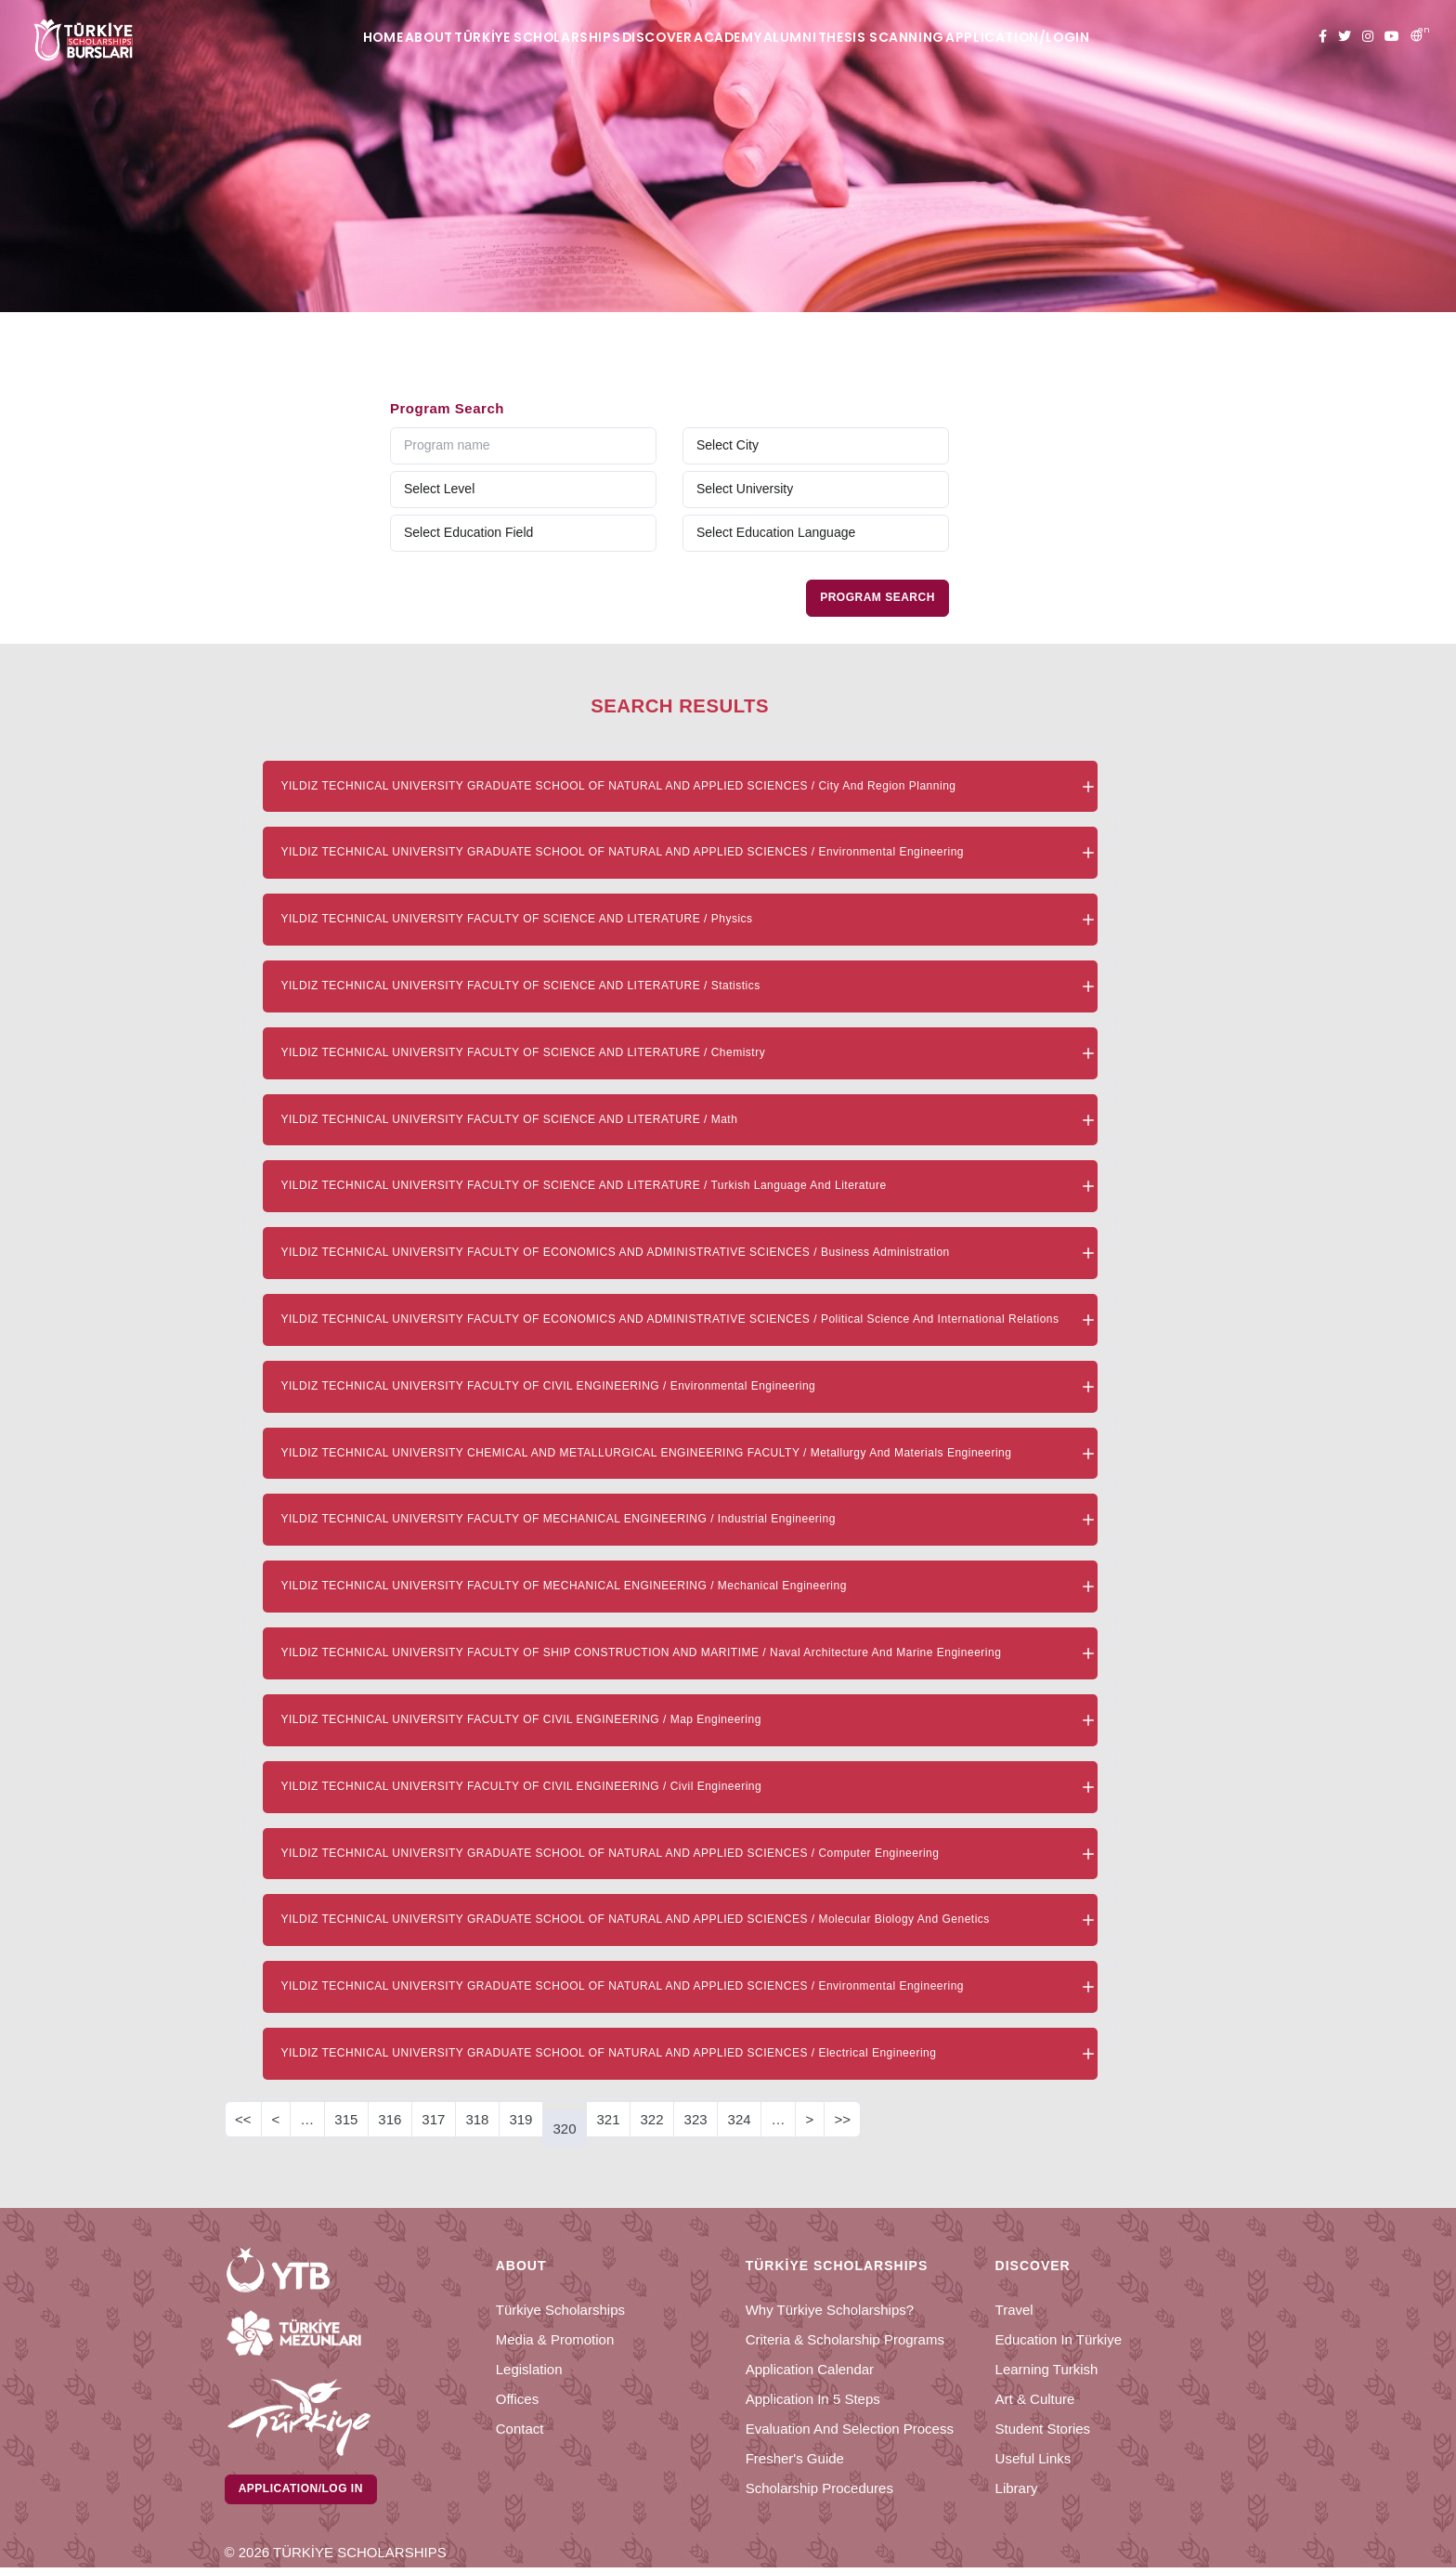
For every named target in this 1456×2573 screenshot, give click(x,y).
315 (346, 2119)
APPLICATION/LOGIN (1100, 38)
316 (389, 2119)
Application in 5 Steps (813, 2399)
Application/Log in (304, 2491)
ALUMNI (833, 38)
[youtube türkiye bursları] (1392, 37)
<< (243, 2119)
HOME (309, 38)
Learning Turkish (1046, 2369)
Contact (520, 2428)
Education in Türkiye (1058, 2339)
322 (652, 2119)
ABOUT (381, 38)
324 (739, 2119)
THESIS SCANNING (946, 38)
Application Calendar (810, 2369)
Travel (1014, 2310)
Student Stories (1043, 2428)
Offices (517, 2399)
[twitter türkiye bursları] (1344, 37)
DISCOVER (650, 38)
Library (1016, 2488)
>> (842, 2119)
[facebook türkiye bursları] (1322, 37)
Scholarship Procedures (819, 2488)
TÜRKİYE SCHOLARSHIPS (511, 38)
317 (433, 2119)
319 (520, 2119)
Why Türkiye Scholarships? (830, 2310)
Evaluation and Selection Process (850, 2428)
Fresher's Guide (795, 2458)
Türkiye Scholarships (560, 2310)
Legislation (529, 2369)
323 (696, 2119)
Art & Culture (1035, 2399)
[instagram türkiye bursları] (1368, 37)
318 (476, 2119)
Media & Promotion (555, 2339)
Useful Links (1033, 2458)
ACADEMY (746, 38)
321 (607, 2119)
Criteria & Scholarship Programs (845, 2339)
